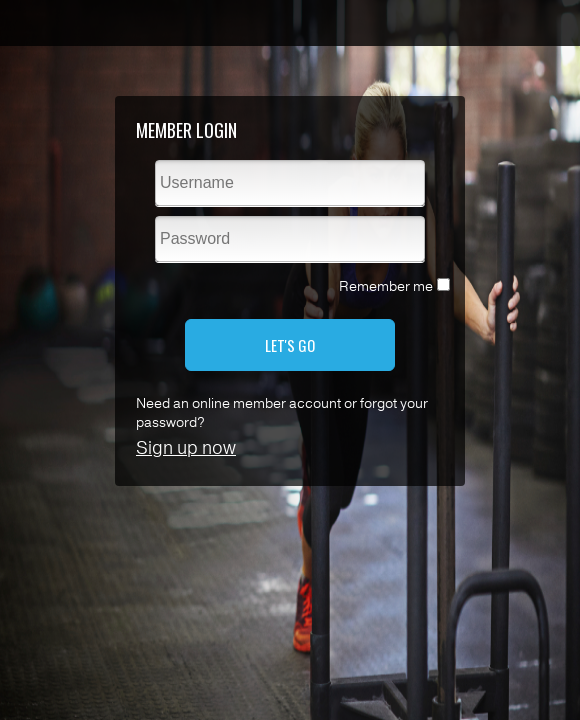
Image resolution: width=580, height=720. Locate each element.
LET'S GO (290, 345)
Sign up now (186, 448)
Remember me (386, 286)
